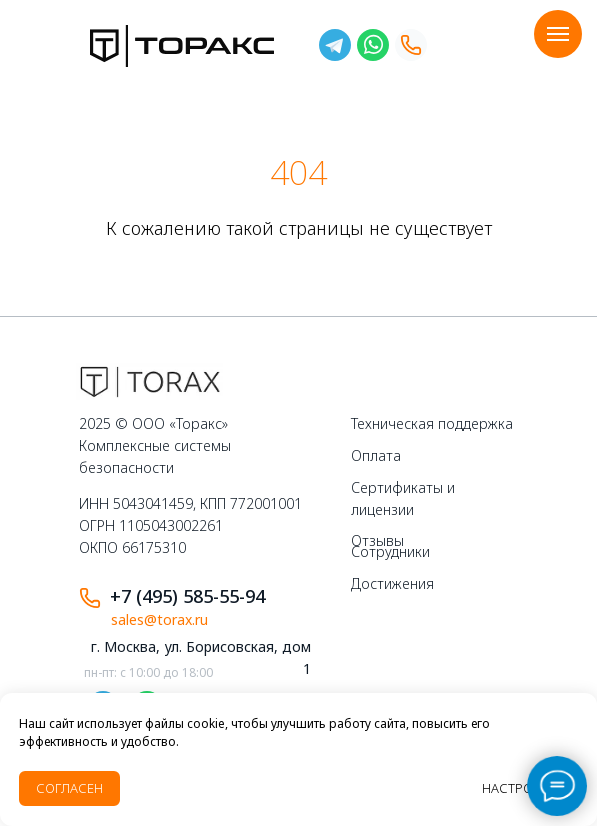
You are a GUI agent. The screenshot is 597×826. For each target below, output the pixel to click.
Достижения (392, 583)
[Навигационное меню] (558, 34)
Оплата (376, 455)
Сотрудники (390, 551)
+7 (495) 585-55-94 (187, 596)
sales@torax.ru (159, 619)
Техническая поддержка (432, 423)
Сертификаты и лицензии (403, 498)
